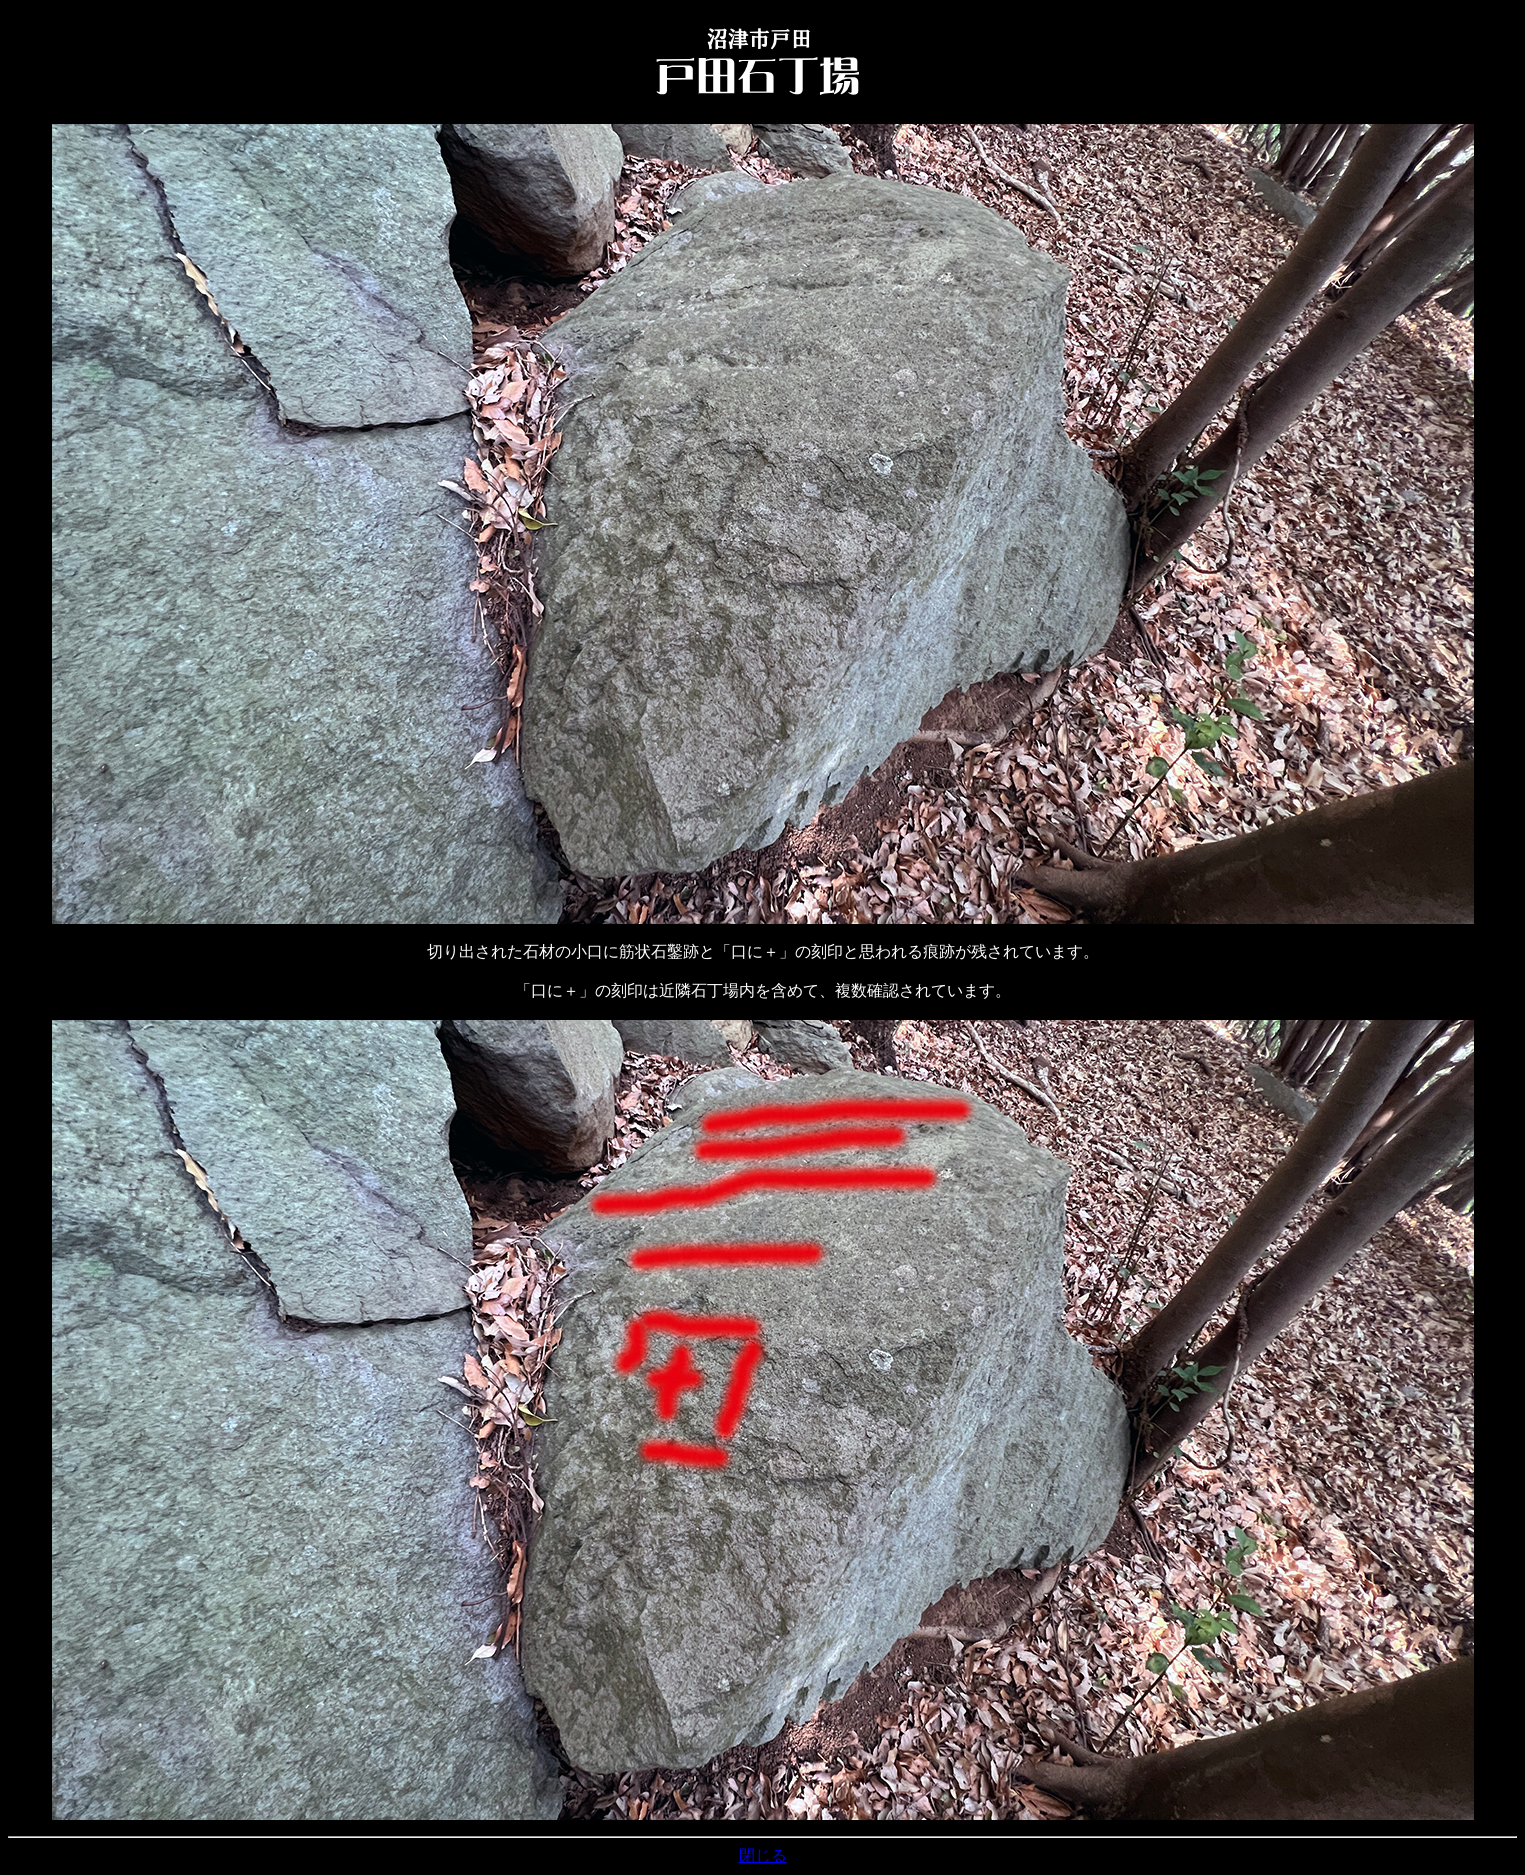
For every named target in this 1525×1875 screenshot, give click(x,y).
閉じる (763, 1855)
